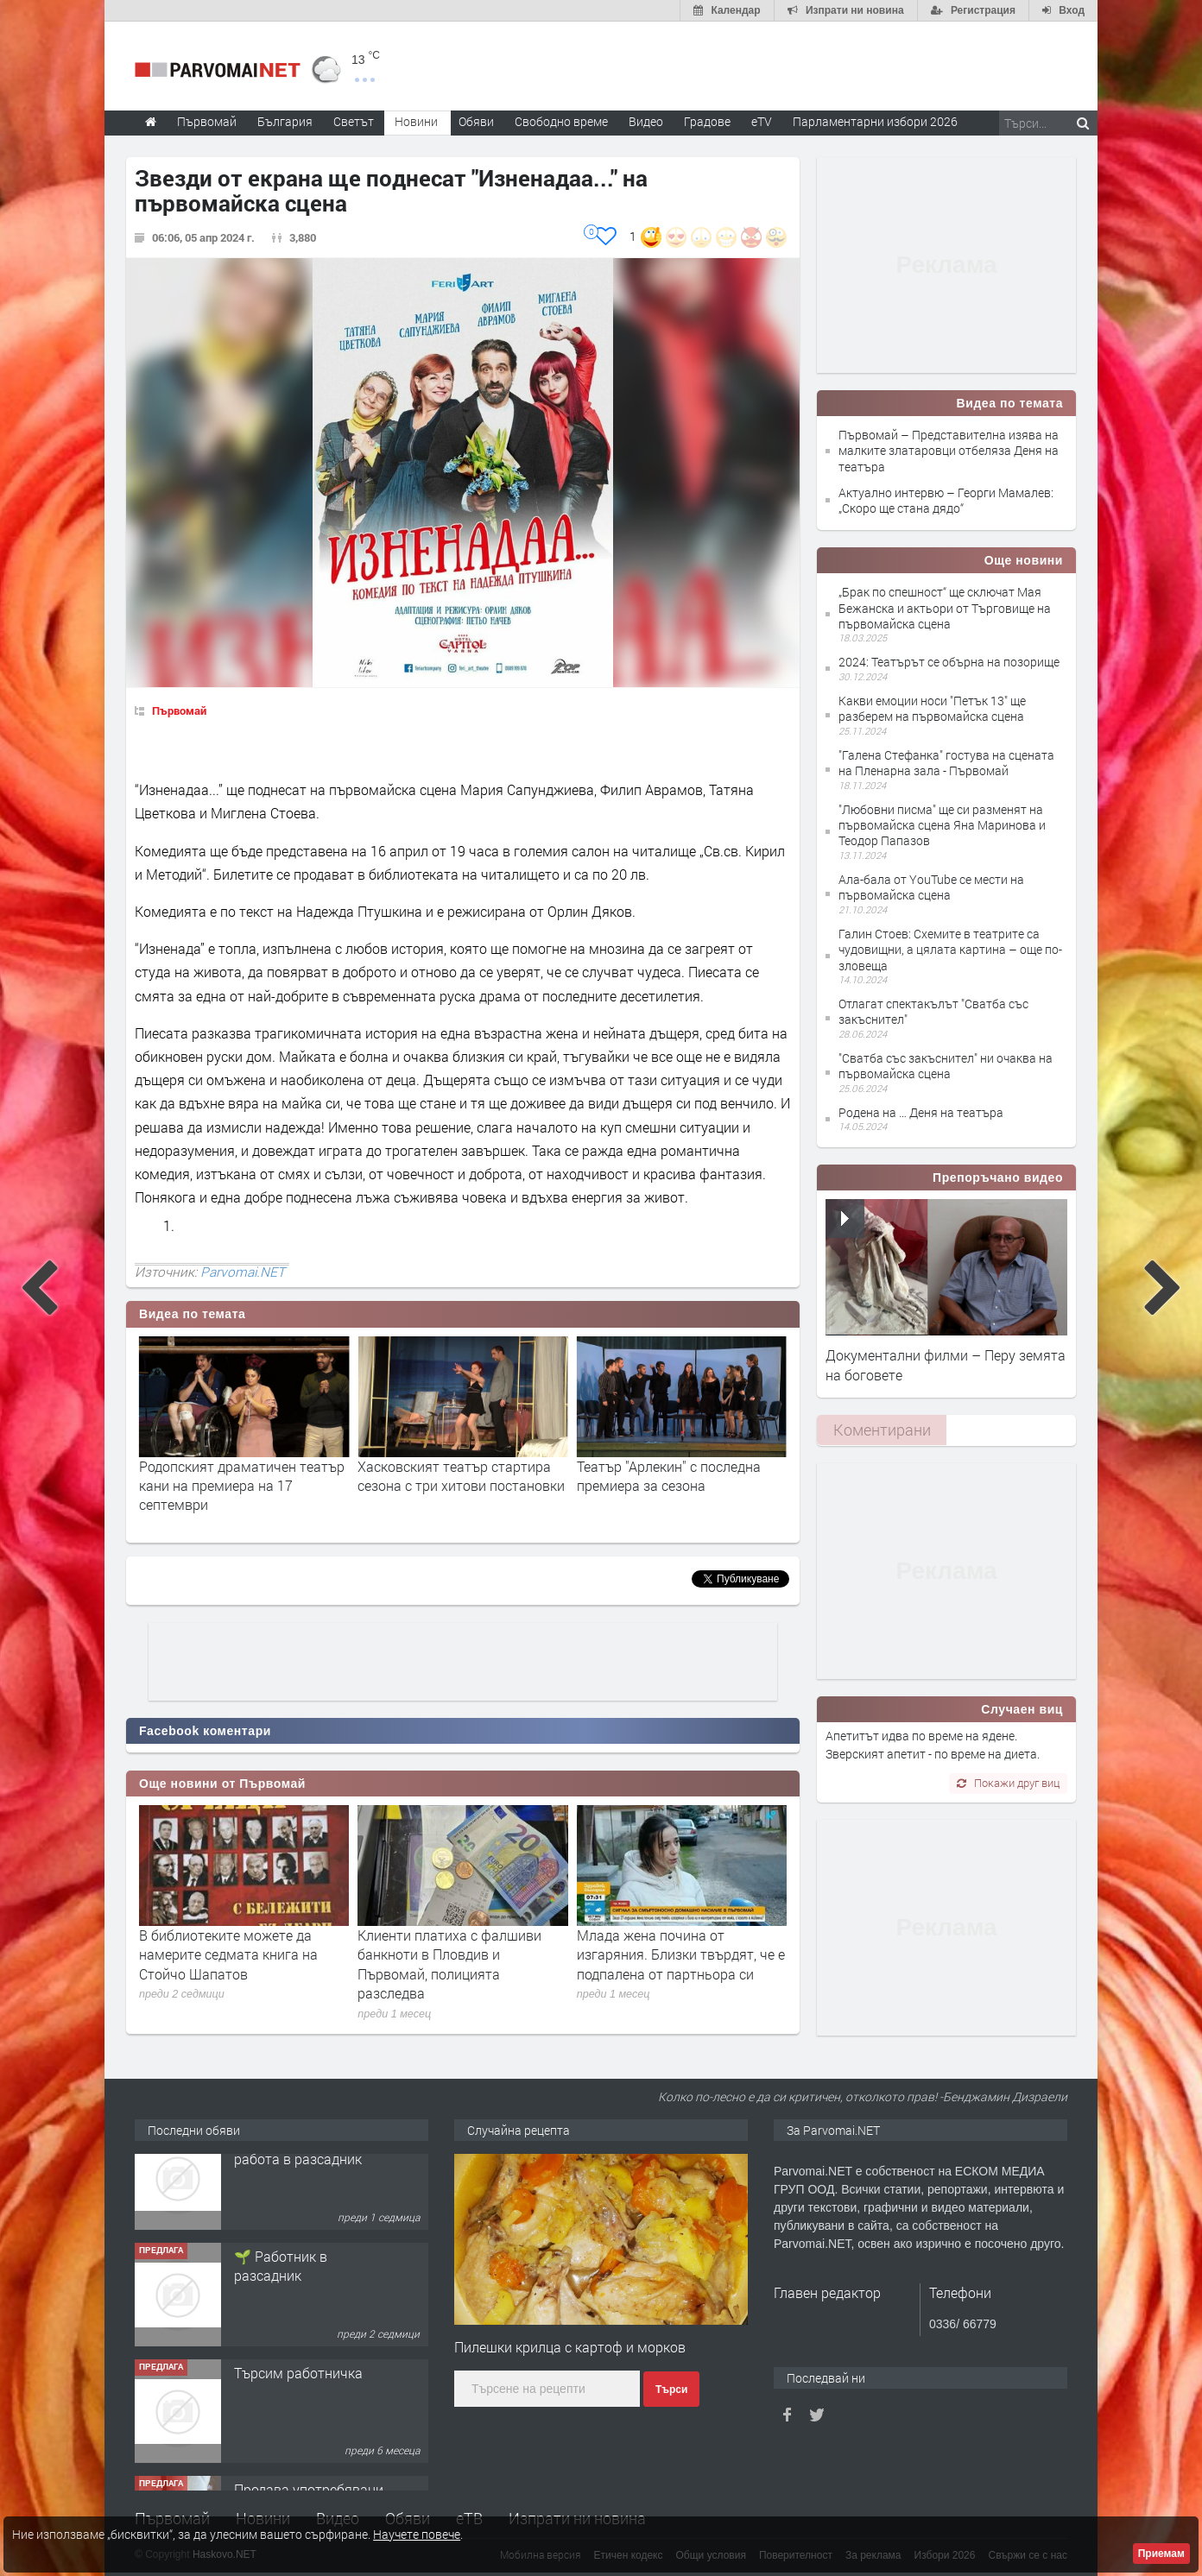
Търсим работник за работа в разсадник (299, 2176)
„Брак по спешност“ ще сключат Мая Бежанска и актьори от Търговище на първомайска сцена (944, 607)
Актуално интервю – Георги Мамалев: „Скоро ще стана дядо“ (945, 500)
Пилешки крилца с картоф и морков (570, 2347)
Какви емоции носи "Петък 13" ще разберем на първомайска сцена (932, 708)
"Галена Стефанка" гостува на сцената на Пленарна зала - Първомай (946, 763)
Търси (671, 2389)
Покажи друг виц (1008, 1783)
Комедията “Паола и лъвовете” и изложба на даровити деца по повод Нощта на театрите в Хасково (241, 1495)
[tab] (881, 1430)
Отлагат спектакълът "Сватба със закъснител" (933, 1011)
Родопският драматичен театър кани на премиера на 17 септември (460, 1485)
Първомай (179, 710)
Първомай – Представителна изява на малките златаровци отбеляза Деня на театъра (948, 450)
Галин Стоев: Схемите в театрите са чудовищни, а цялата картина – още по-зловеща (950, 949)
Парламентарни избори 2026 (875, 121)
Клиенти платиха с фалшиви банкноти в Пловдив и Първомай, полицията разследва (449, 1964)
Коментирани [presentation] (882, 1429)
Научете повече (416, 2534)
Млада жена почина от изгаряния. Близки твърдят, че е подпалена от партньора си (681, 1954)
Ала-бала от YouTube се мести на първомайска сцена (931, 887)
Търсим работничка (298, 2400)
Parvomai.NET (242, 1271)
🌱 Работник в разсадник (280, 2293)
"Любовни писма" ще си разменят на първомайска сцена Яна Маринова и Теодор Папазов (942, 825)
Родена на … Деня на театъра (920, 1112)
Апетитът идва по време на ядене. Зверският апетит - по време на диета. (933, 1744)
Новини (416, 121)
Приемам (1161, 2554)
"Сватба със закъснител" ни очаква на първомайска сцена (945, 1066)
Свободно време (561, 121)
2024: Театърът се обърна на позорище (949, 661)
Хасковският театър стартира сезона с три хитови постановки (680, 1475)
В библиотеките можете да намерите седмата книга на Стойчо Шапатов (228, 1954)
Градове (707, 121)
